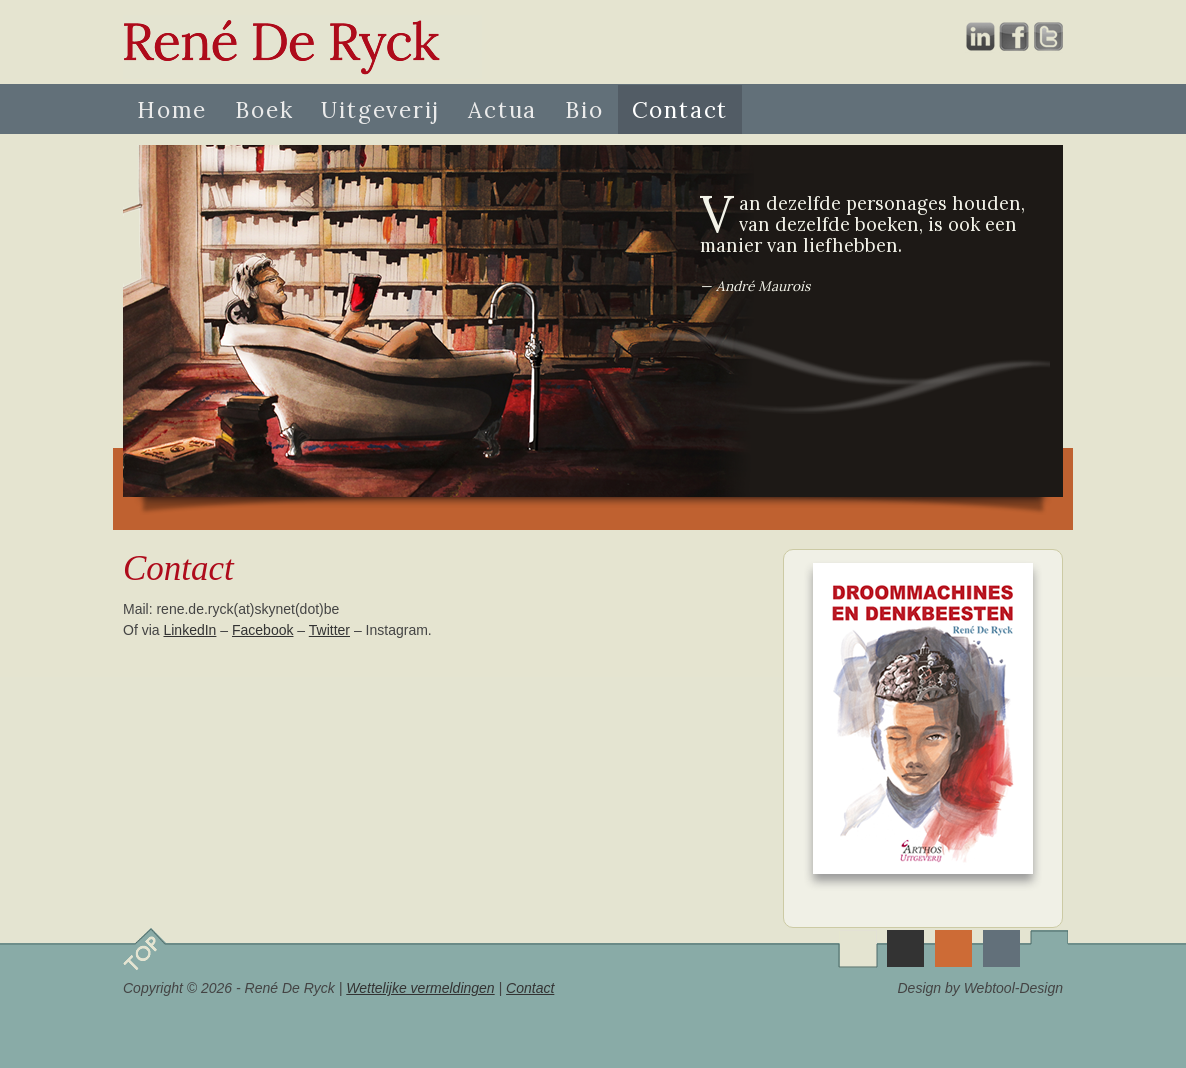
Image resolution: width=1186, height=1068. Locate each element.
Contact (680, 109)
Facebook (262, 630)
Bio (584, 109)
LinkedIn (189, 630)
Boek (264, 109)
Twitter (329, 630)
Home (172, 109)
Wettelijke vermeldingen (420, 988)
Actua (502, 109)
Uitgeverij (380, 109)
